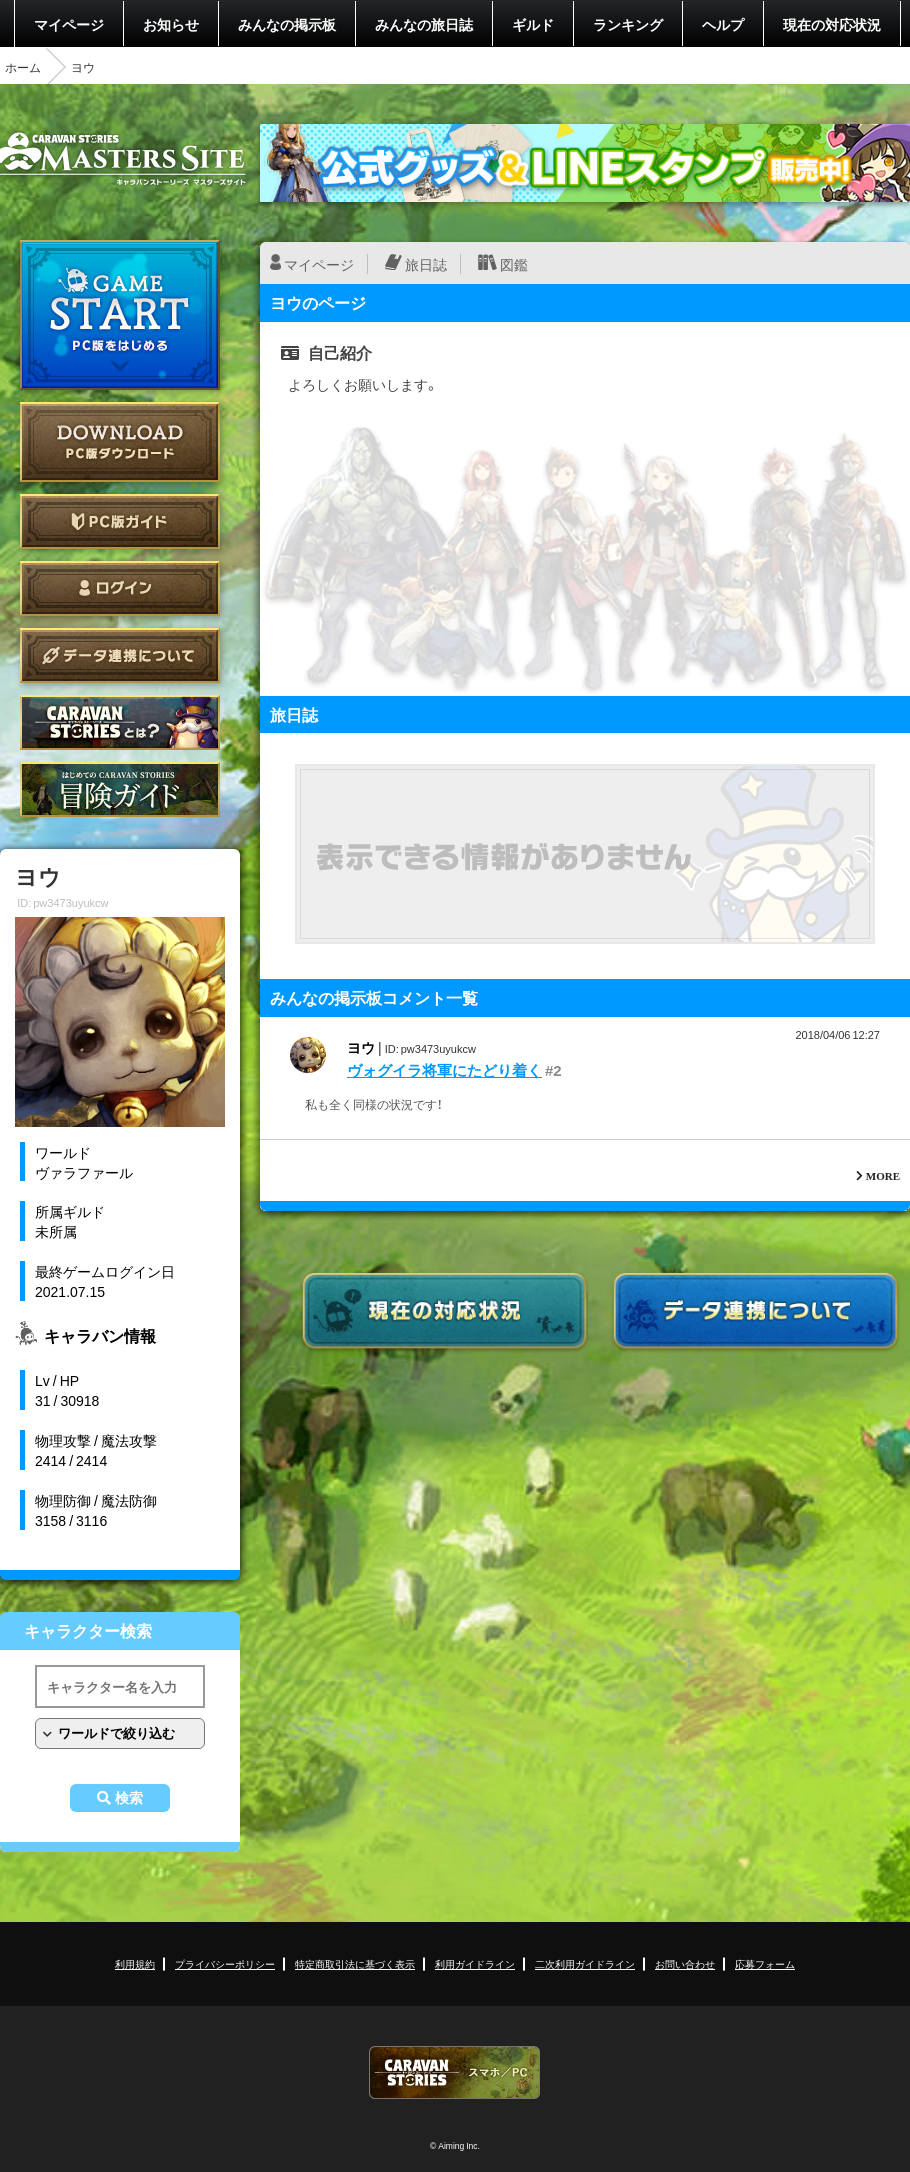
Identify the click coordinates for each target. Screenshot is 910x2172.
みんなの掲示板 (287, 24)
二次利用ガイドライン (585, 1963)
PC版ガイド (120, 521)
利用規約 (135, 1963)
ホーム (23, 67)
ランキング (628, 24)
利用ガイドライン (475, 1963)
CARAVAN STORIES (455, 2072)
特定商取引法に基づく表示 (355, 1963)
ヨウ (361, 1047)
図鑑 (514, 264)
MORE (883, 1175)
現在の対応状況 (832, 24)
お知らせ (171, 24)
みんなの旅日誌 (424, 24)
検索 (129, 1798)
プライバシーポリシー (225, 1963)
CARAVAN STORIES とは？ (120, 722)
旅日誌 (426, 264)
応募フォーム (765, 1963)
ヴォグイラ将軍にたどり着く (444, 1070)
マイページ (69, 24)
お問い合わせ (685, 1963)
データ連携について (120, 655)
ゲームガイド (120, 789)
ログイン (120, 588)
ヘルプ (723, 24)
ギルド (533, 24)
